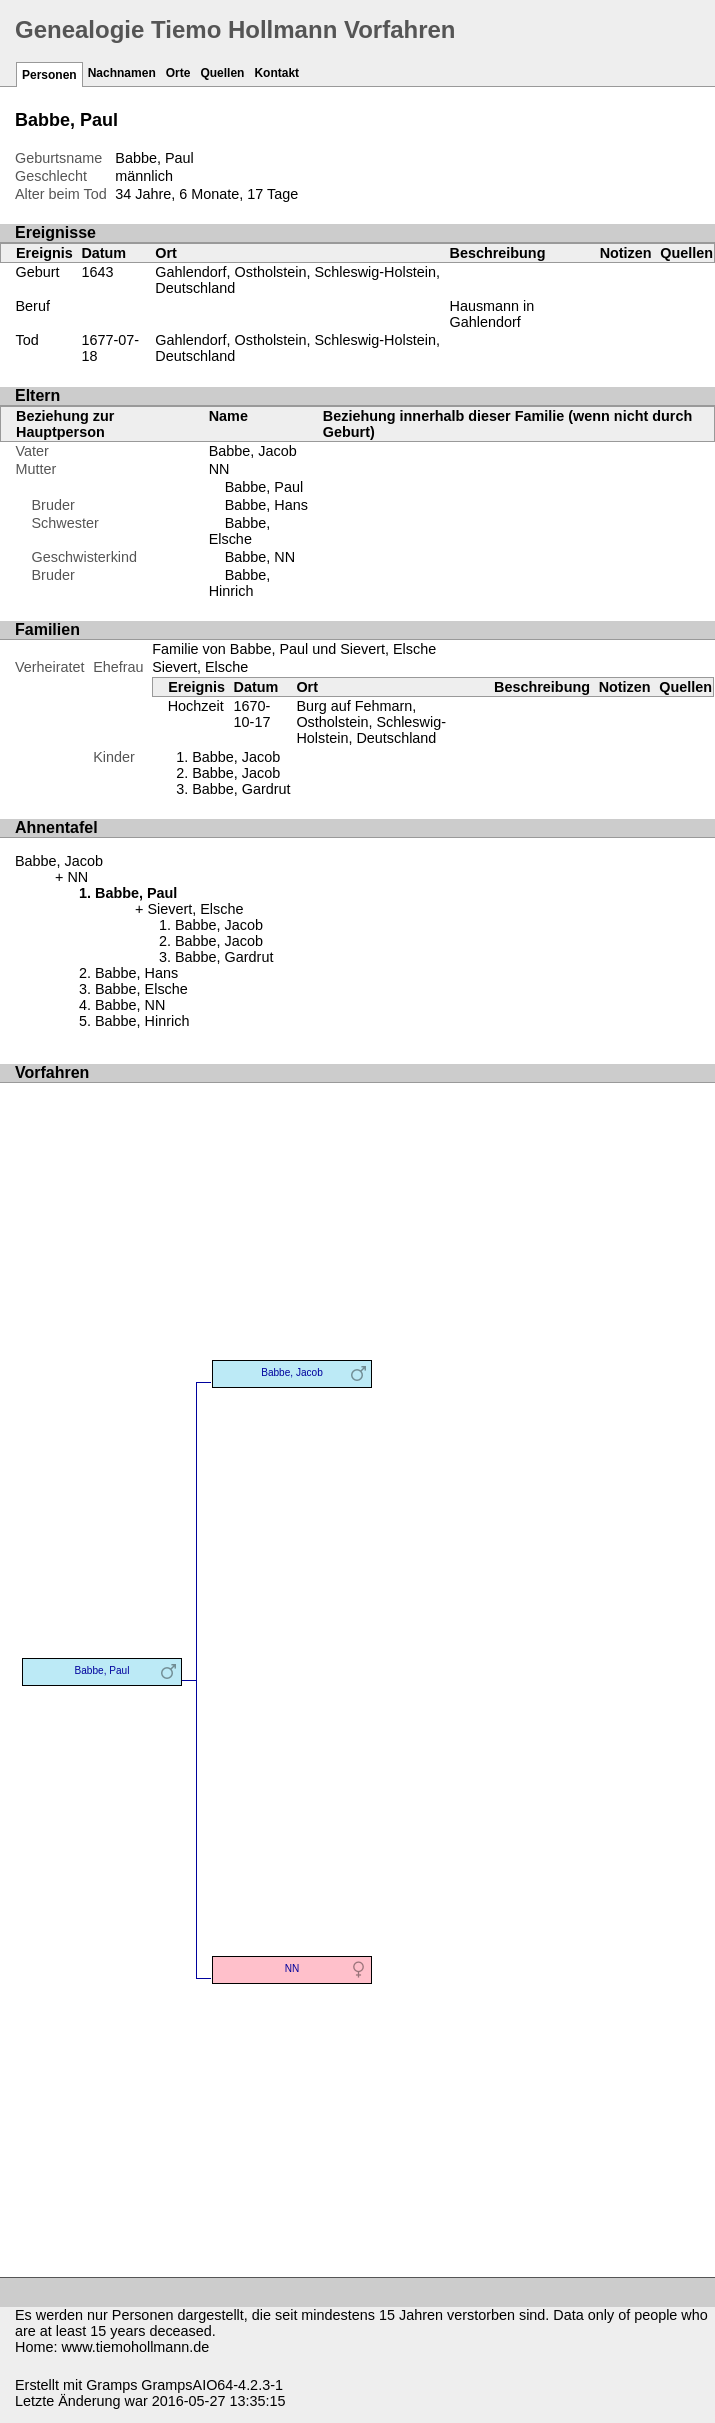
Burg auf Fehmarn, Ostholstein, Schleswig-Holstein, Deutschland (371, 722)
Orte (178, 73)
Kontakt (276, 73)
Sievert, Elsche (200, 667)
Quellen (222, 73)
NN (219, 469)
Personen (49, 75)
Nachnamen (122, 73)
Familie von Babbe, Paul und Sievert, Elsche (294, 649)
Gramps (111, 2385)
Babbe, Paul (264, 487)
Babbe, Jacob (253, 451)
